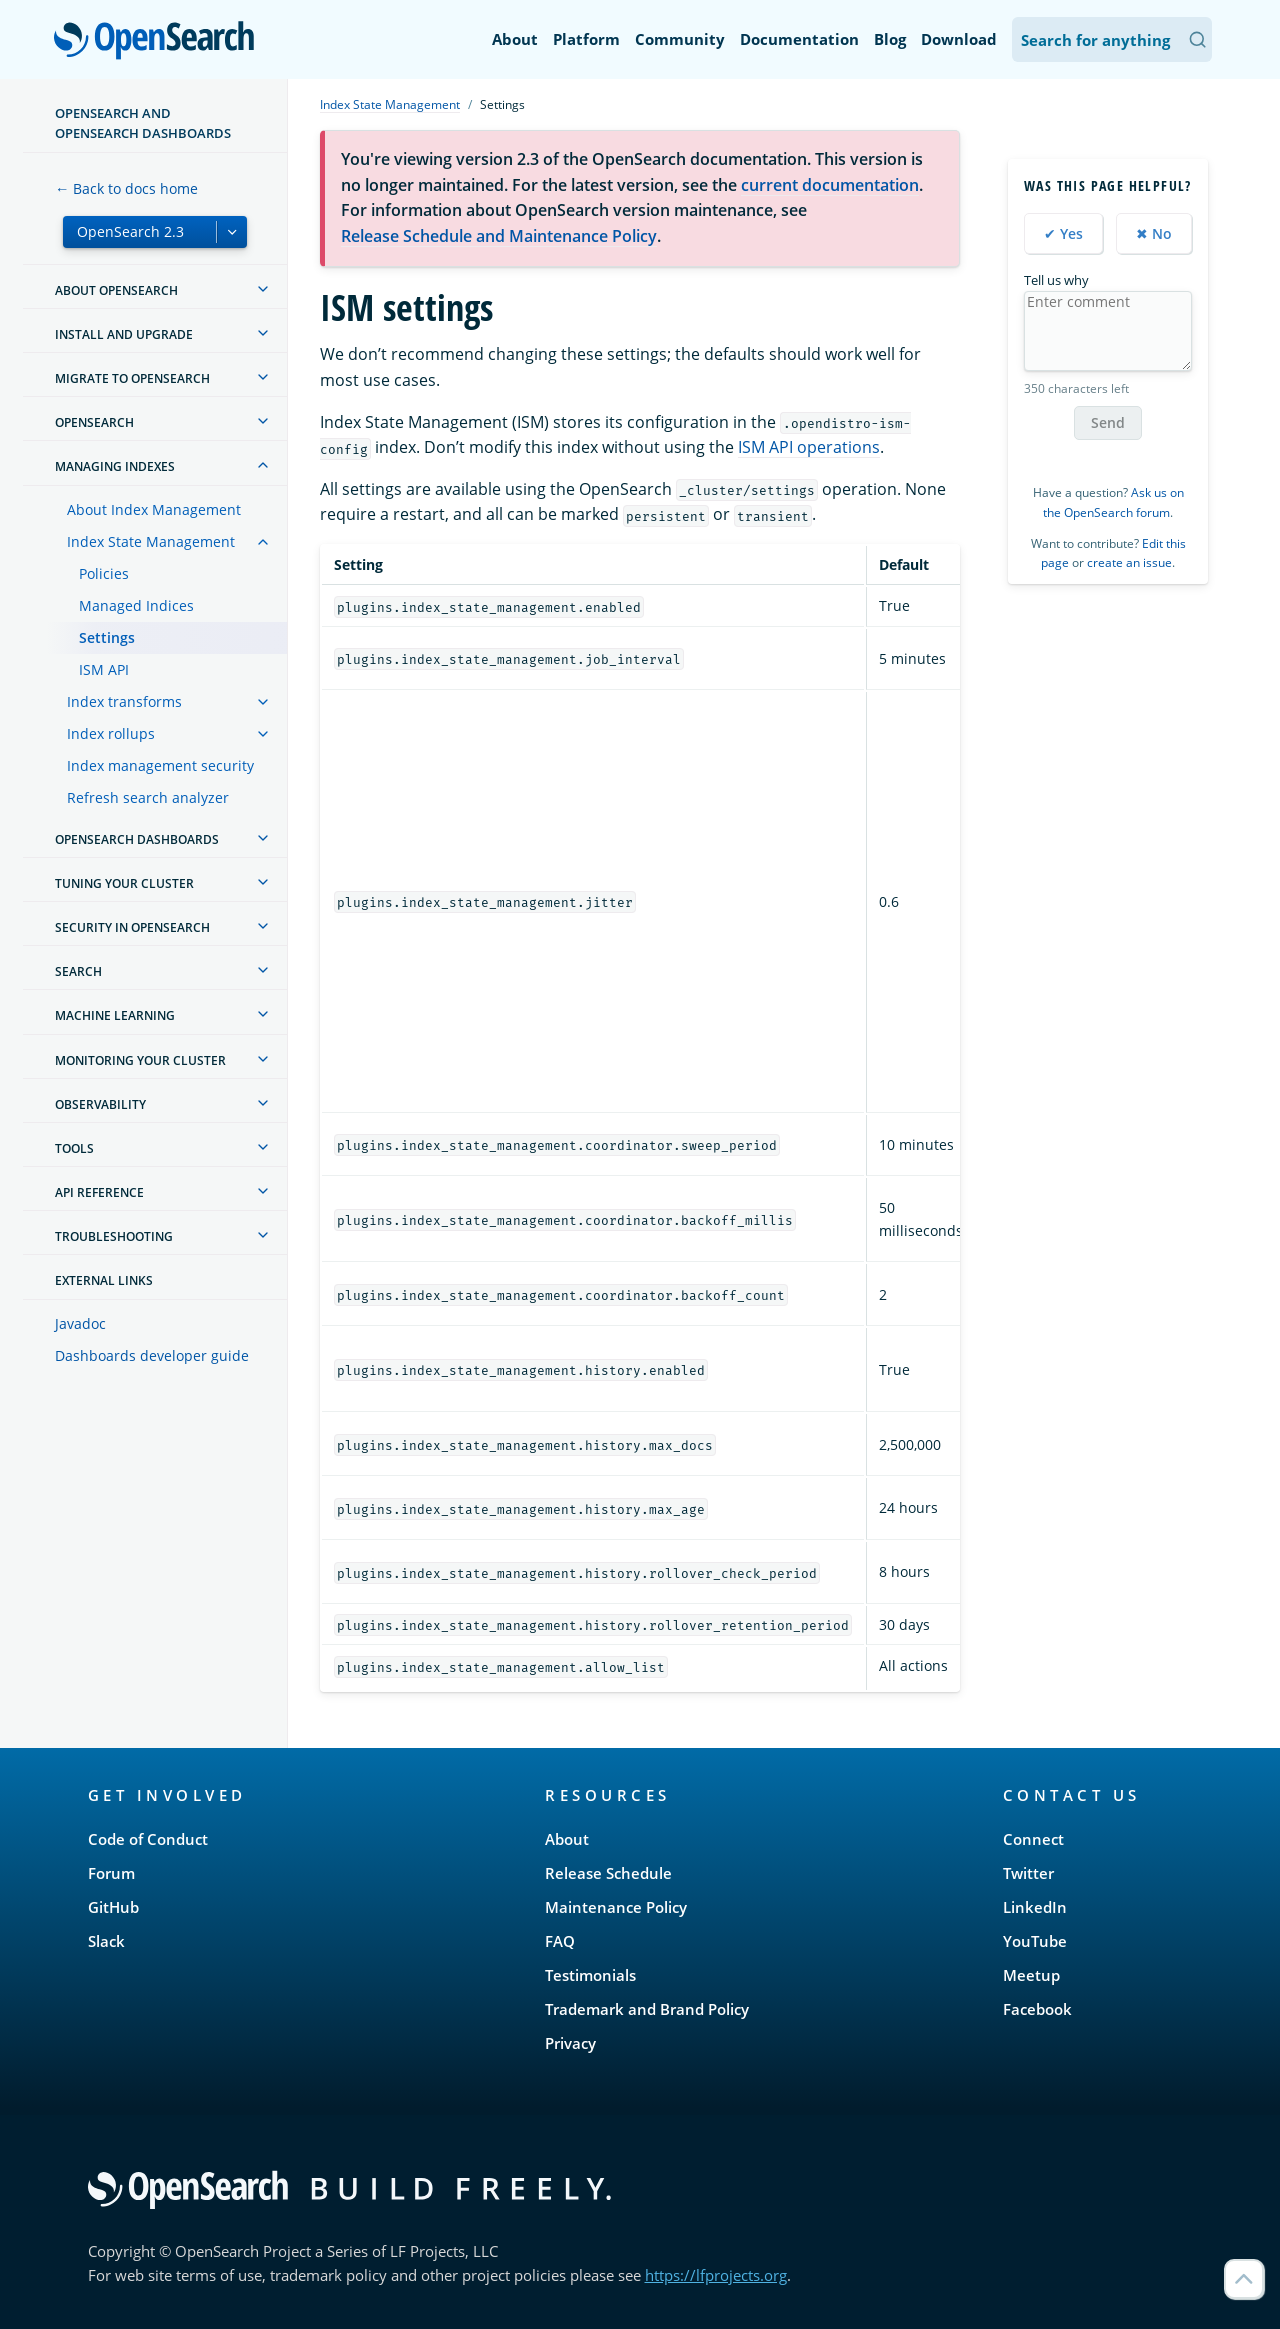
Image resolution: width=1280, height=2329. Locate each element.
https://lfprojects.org (716, 2275)
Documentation (799, 39)
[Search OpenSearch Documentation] (1112, 39)
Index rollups (111, 733)
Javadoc (80, 1323)
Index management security (160, 765)
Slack (106, 1941)
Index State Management (151, 541)
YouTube (1035, 1941)
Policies (104, 573)
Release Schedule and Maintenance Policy (499, 236)
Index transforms (124, 701)
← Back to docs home (126, 188)
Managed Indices (136, 605)
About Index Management (154, 509)
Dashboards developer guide (152, 1355)
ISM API (104, 669)
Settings (107, 637)
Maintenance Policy (616, 1907)
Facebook (1037, 2009)
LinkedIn (1035, 1907)
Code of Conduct (148, 1839)
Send (1108, 422)
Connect (1033, 1839)
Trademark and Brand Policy (647, 2009)
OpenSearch (159, 42)
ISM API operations (809, 447)
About (515, 39)
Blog (890, 39)
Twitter (1028, 1873)
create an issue (1129, 562)
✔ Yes (1063, 233)
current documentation (830, 185)
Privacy (570, 2043)
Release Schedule (608, 1873)
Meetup (1031, 1975)
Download (959, 39)
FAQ (560, 1941)
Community (680, 39)
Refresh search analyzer (148, 797)
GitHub (113, 1907)
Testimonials (590, 1975)
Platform (586, 39)
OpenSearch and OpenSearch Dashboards (143, 123)
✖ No (1154, 233)
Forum (111, 1873)
